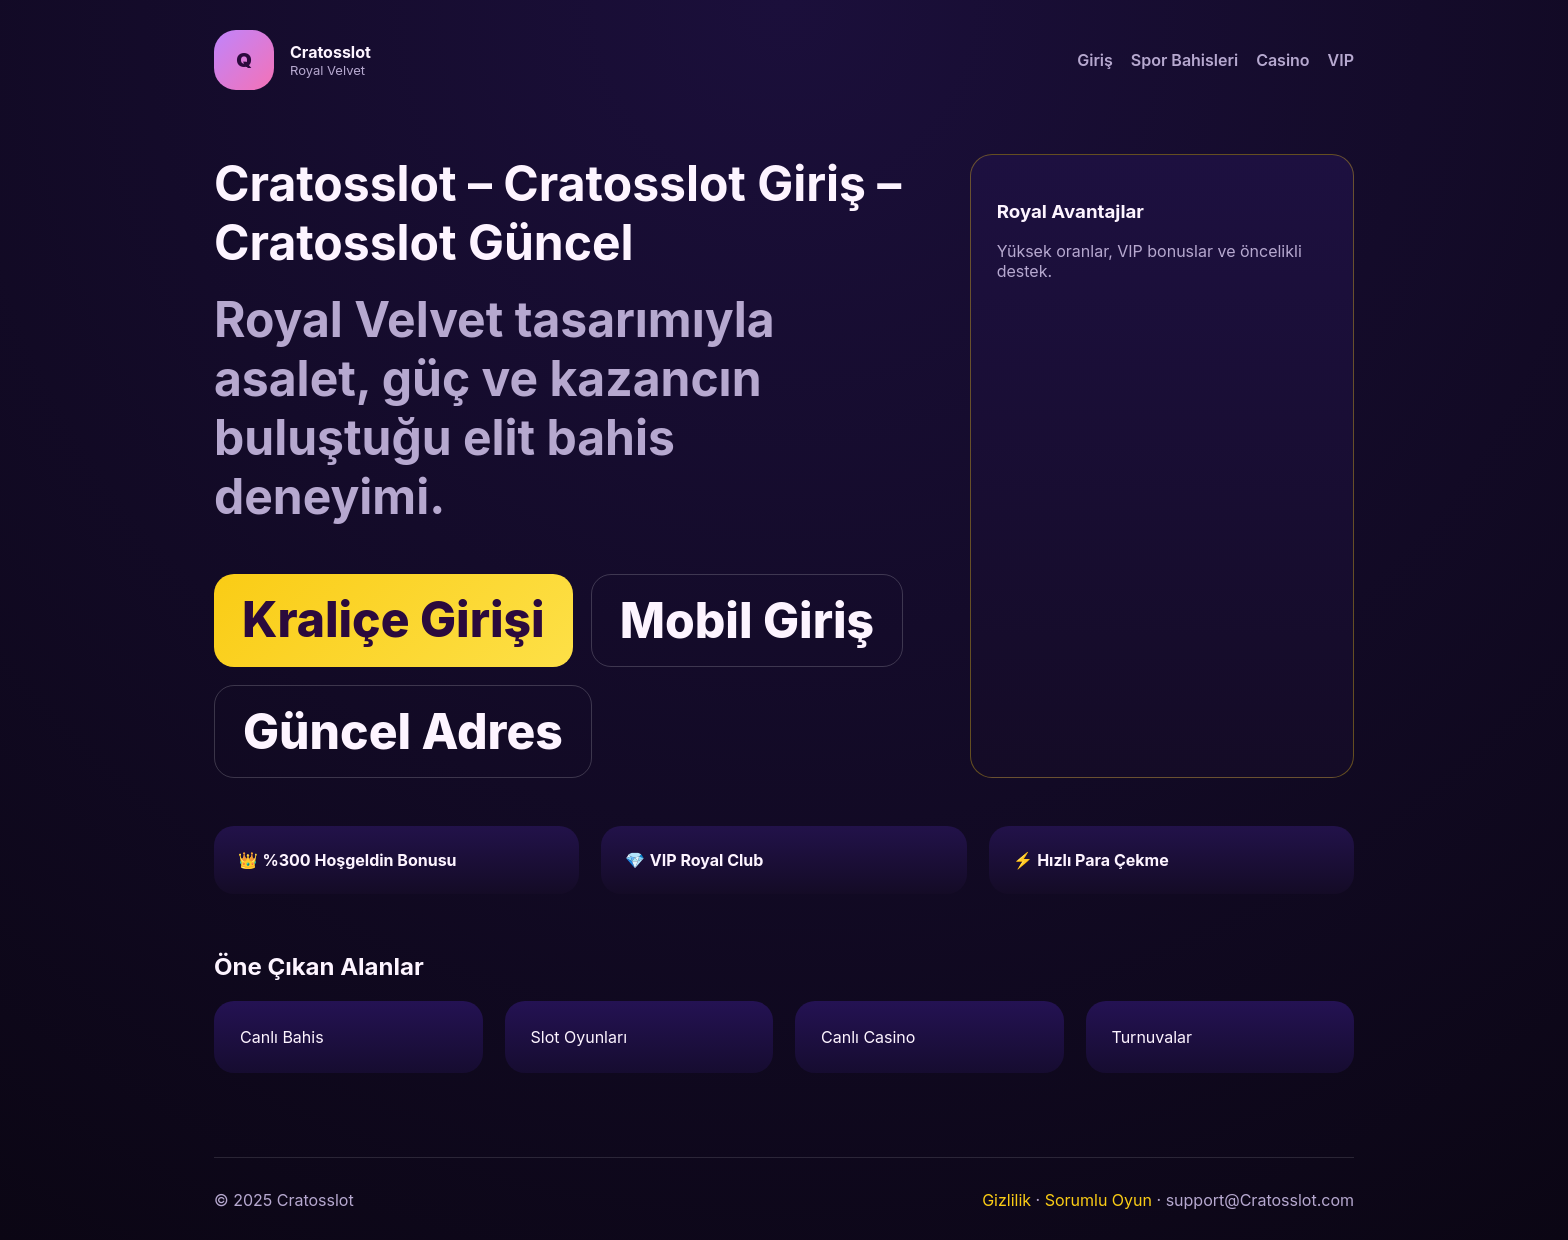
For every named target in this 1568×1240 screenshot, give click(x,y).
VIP (1341, 60)
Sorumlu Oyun (1098, 1200)
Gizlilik (1006, 1200)
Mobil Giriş (747, 620)
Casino (1282, 60)
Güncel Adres (403, 731)
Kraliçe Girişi (393, 619)
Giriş (1095, 60)
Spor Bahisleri (1184, 60)
